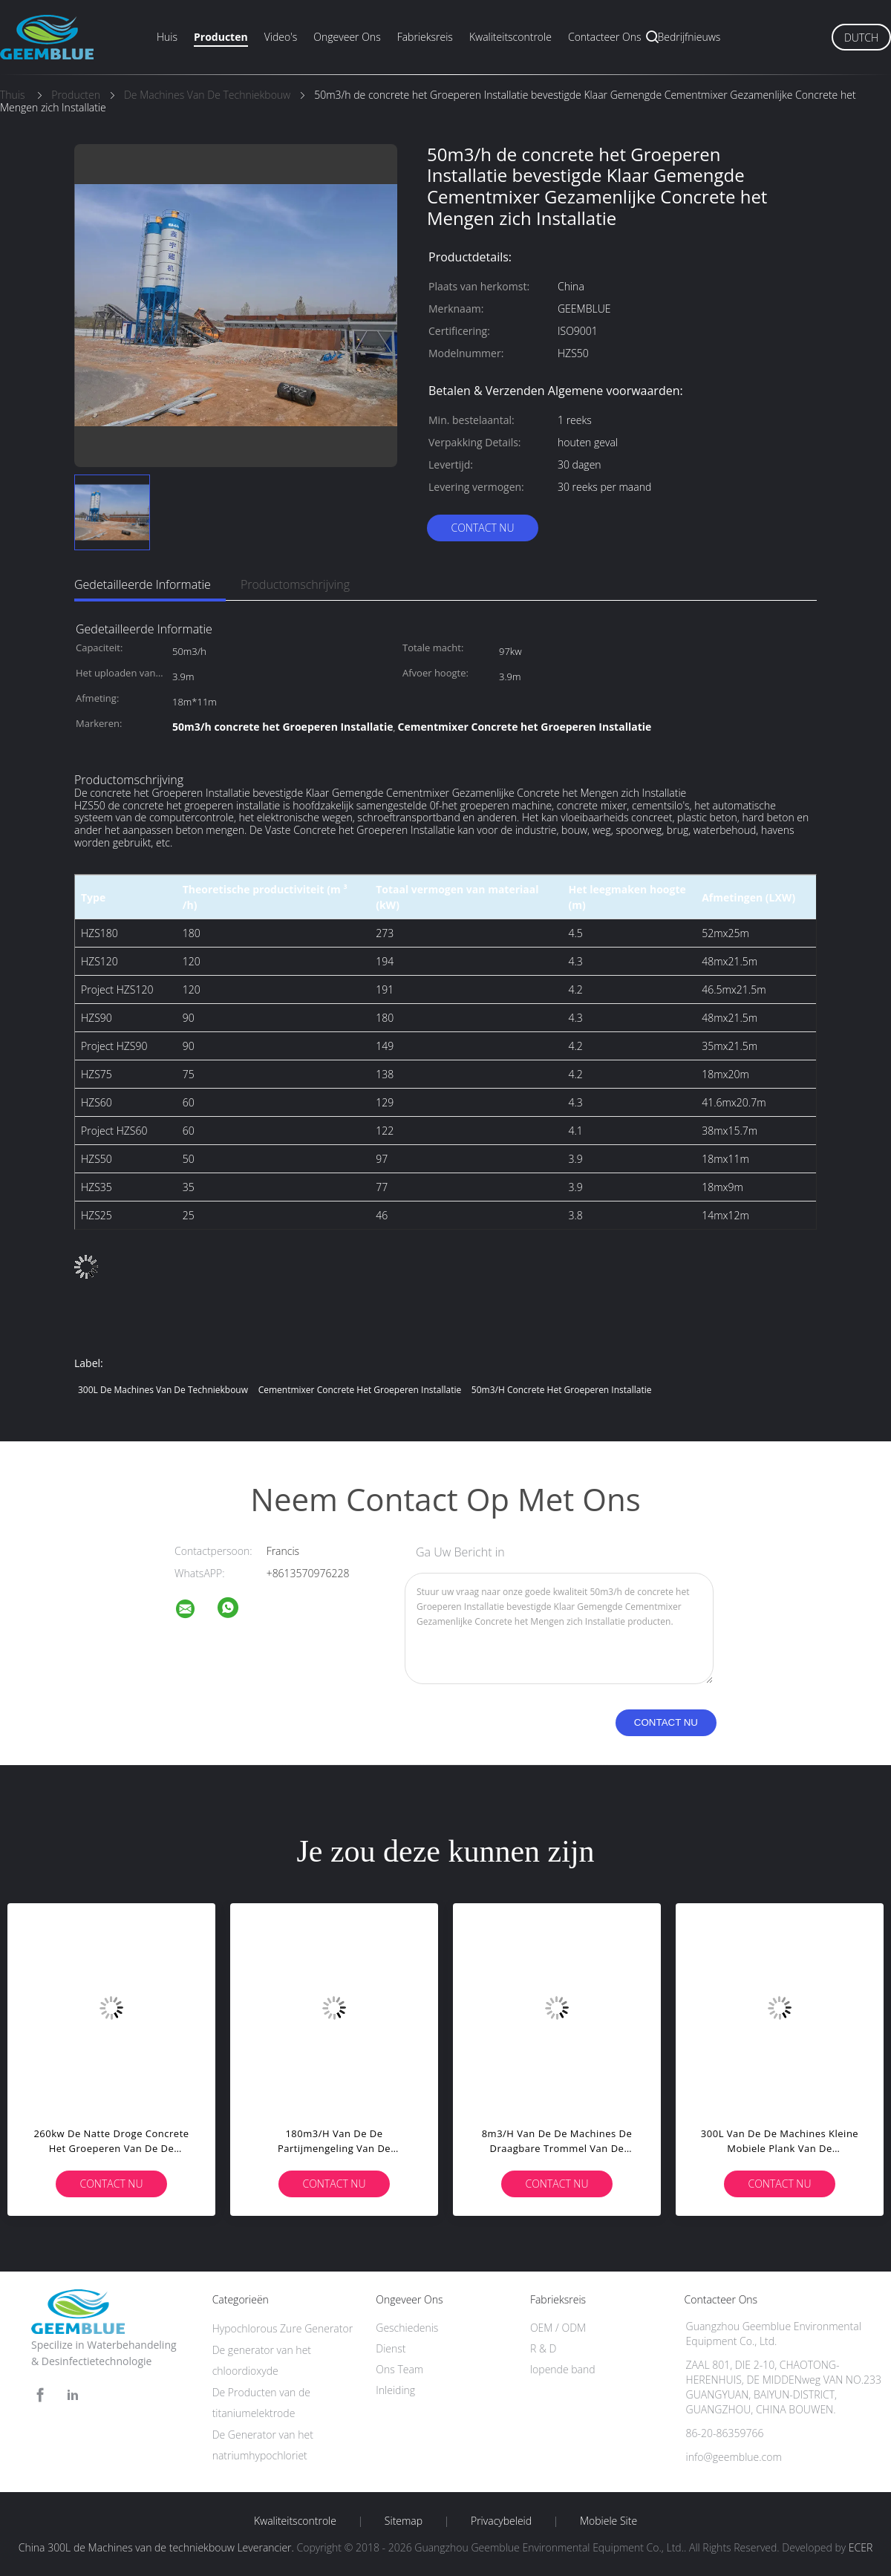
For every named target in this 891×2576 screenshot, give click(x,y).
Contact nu (482, 528)
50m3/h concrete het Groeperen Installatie (561, 1389)
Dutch (861, 37)
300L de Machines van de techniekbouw (163, 1389)
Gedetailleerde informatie (142, 584)
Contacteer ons (605, 37)
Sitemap (403, 2521)
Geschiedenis (407, 2328)
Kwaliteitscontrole (510, 37)
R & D (543, 2348)
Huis (167, 37)
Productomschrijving (295, 584)
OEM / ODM (558, 2328)
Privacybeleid (501, 2521)
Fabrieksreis (425, 37)
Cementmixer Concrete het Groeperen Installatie (360, 1389)
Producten (221, 37)
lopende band (562, 2369)
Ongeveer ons (346, 37)
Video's (281, 37)
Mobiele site (608, 2521)
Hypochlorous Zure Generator (282, 2328)
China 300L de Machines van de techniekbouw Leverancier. (158, 2547)
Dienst (390, 2348)
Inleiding (395, 2390)
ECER (860, 2547)
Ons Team (399, 2369)
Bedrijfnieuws (689, 37)
